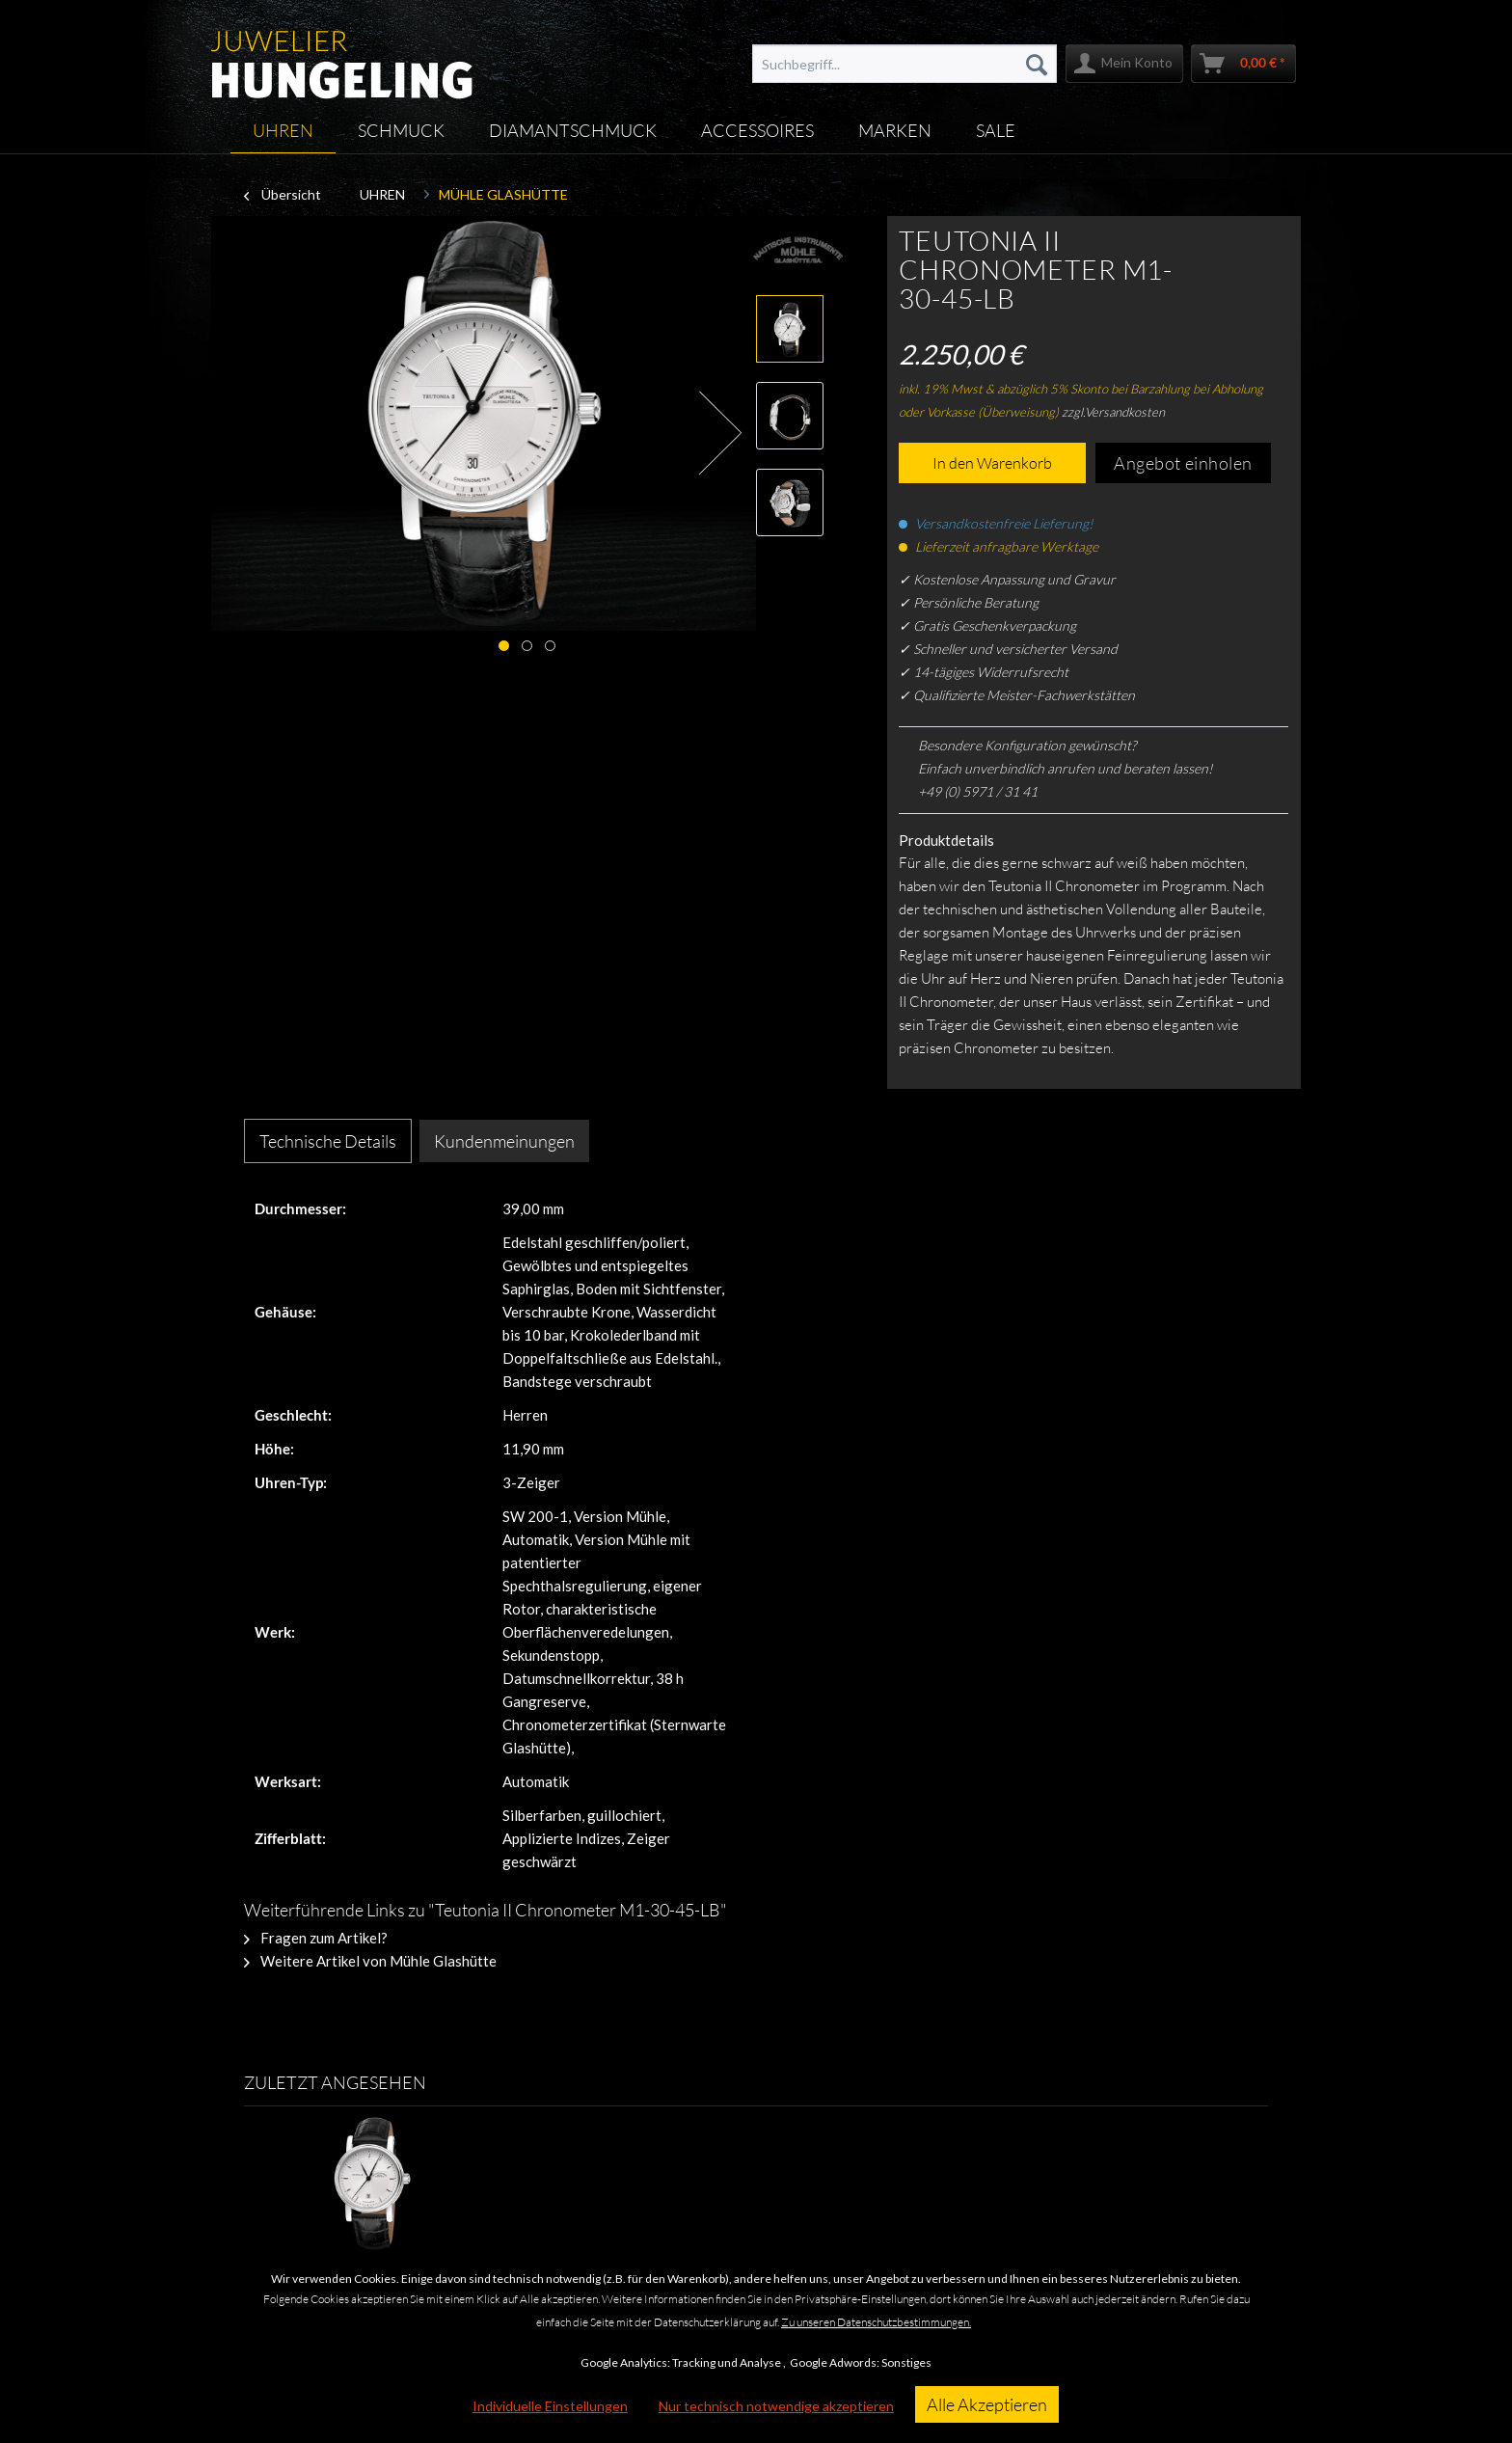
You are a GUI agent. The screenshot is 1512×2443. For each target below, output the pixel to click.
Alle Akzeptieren (987, 2404)
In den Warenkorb (992, 463)
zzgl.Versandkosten (1113, 412)
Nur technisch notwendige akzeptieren (776, 2406)
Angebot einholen (1183, 463)
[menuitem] (904, 63)
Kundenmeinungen (504, 1141)
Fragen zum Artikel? (316, 1937)
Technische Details (327, 1141)
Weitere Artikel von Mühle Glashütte (370, 1960)
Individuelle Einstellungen (550, 2406)
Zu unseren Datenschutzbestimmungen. (876, 2322)
